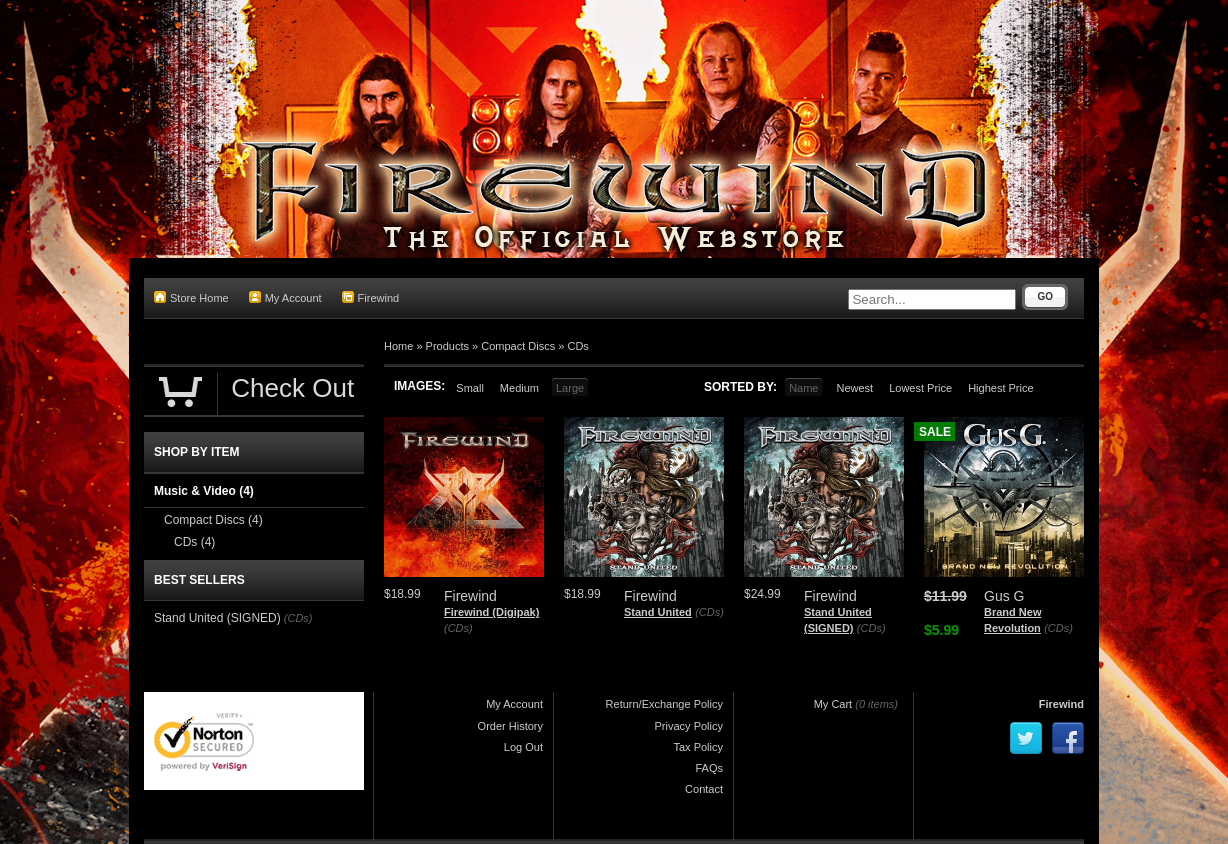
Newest (854, 388)
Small (470, 388)
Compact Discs (518, 346)
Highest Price (1000, 388)
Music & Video (204, 491)
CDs (577, 346)
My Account (285, 297)
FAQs (709, 768)
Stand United (658, 612)
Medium (519, 388)
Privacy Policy (689, 726)
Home (398, 346)
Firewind (371, 297)
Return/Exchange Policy (664, 704)
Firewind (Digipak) (491, 612)
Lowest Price (920, 388)
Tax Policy (698, 747)
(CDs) (458, 628)
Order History (510, 726)
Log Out (523, 747)
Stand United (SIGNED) (217, 618)
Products (447, 346)
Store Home (191, 297)
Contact (704, 789)
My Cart (833, 704)
